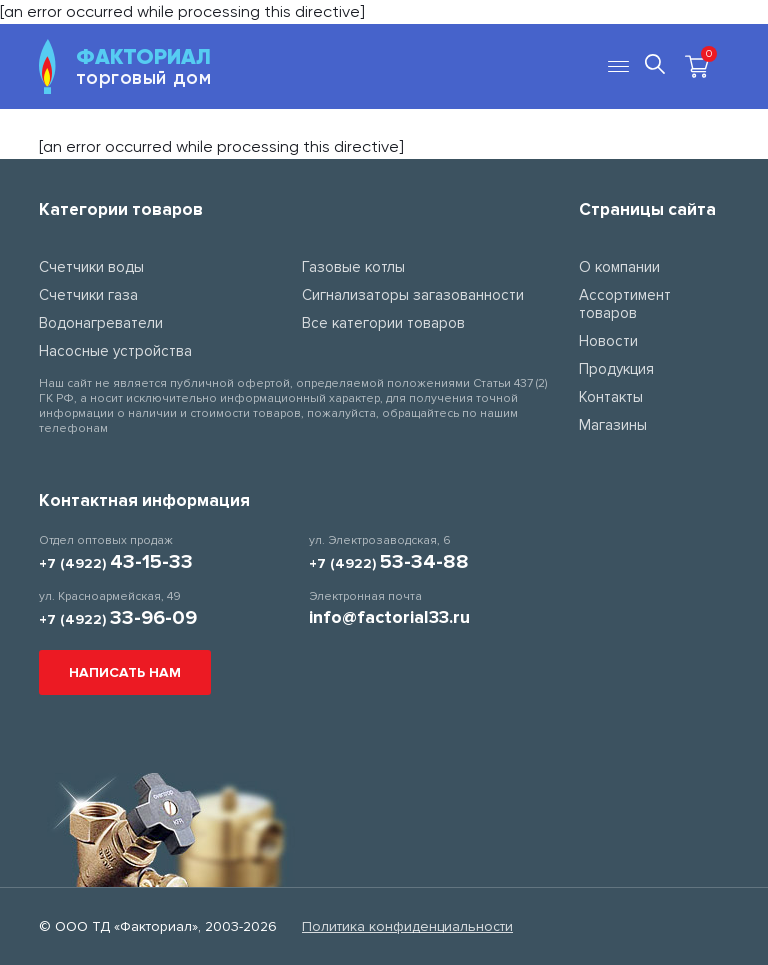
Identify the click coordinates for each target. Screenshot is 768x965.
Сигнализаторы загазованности (413, 295)
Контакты (611, 397)
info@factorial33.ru (389, 617)
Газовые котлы (353, 267)
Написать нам (125, 672)
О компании (619, 267)
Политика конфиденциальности (407, 926)
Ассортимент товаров (625, 304)
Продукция (616, 369)
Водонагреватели (101, 323)
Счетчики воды (91, 267)
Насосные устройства (115, 351)
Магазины (613, 425)
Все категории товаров (383, 323)
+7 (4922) (116, 563)
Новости (608, 341)
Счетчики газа (88, 295)
